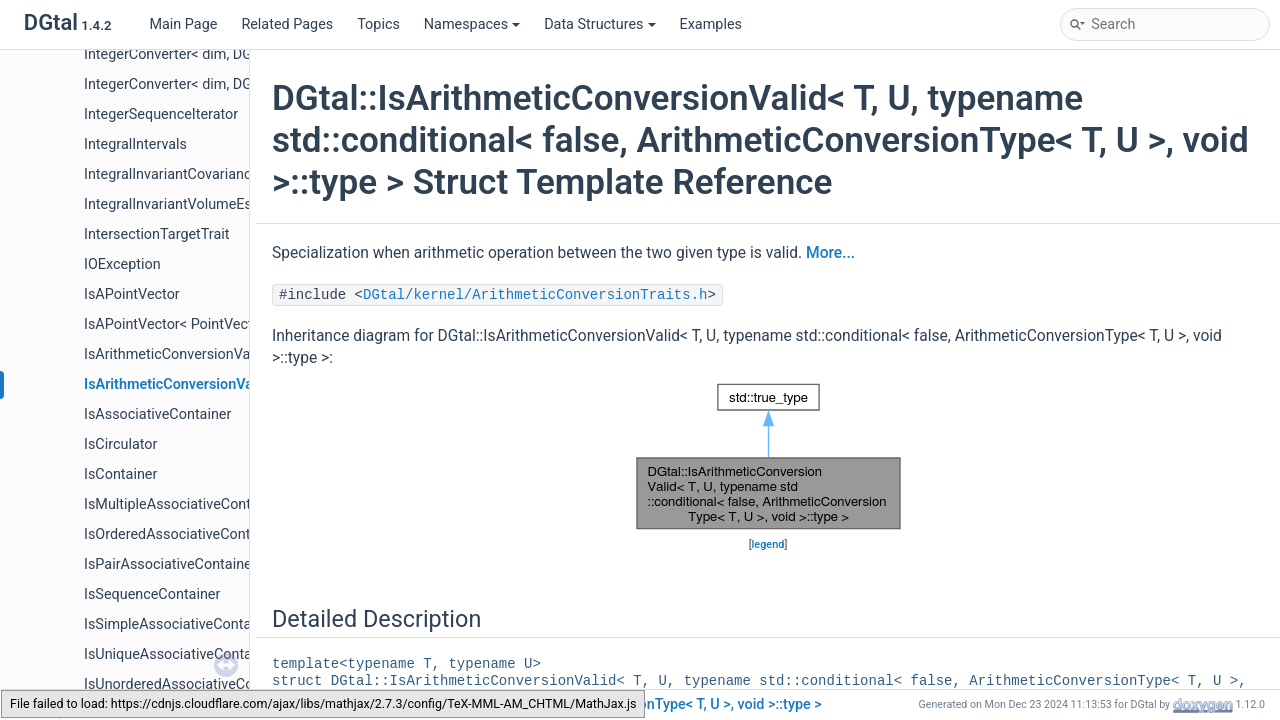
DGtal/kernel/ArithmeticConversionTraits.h (535, 295)
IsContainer (120, 474)
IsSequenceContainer (152, 594)
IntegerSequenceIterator (161, 114)
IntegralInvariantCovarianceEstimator (202, 174)
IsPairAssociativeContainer (170, 564)
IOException (122, 264)
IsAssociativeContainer (157, 414)
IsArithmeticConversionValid (175, 354)
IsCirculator (120, 444)
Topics (378, 24)
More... (830, 253)
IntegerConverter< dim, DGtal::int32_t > (207, 54)
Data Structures (599, 24)
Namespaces (472, 24)
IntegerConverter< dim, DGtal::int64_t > (207, 84)
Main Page (183, 24)
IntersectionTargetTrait (157, 234)
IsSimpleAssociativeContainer (179, 624)
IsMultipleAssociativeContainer (183, 504)
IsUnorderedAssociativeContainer (191, 684)
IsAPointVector (132, 294)
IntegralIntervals (135, 144)
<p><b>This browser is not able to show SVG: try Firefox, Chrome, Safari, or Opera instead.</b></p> (768, 456)
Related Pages (287, 24)
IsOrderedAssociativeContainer (183, 534)
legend (768, 544)
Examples (711, 24)
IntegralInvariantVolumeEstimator (191, 204)
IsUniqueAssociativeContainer (180, 654)
